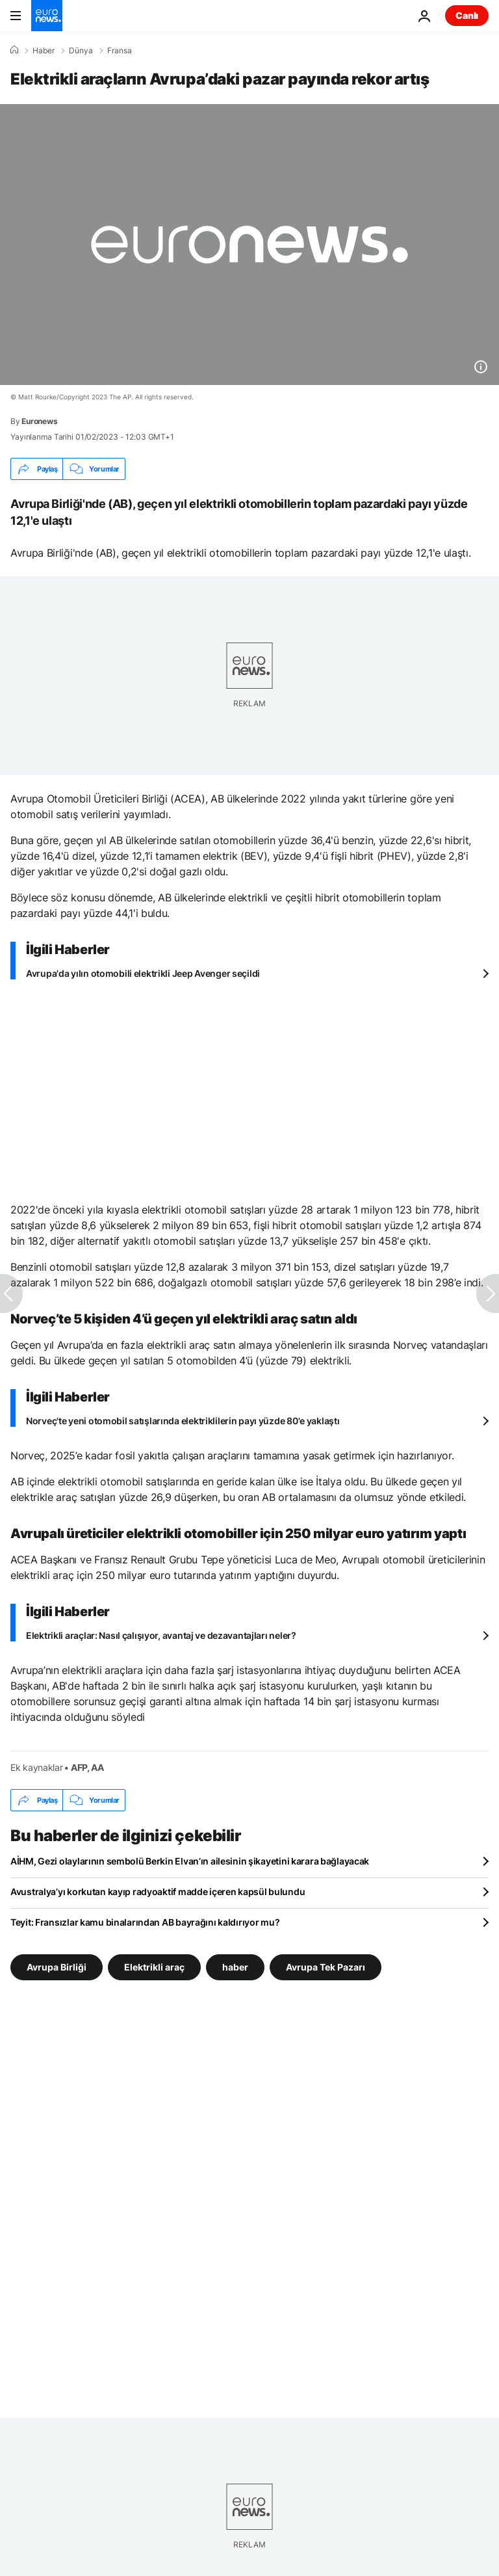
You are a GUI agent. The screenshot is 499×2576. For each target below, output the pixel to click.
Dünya (81, 51)
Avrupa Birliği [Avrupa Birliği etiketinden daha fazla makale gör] (56, 1966)
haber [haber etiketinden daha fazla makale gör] (235, 1966)
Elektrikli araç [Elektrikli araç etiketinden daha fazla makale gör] (154, 1966)
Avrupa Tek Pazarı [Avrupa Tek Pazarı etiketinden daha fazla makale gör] (325, 1966)
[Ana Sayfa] (14, 50)
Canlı (466, 15)
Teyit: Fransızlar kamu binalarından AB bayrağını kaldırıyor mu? (144, 1922)
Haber (43, 51)
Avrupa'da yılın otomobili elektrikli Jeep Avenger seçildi (143, 973)
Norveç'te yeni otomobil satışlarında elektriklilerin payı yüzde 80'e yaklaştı (182, 1420)
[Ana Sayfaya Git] (46, 15)
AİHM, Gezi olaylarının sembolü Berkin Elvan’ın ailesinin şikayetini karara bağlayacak (189, 1860)
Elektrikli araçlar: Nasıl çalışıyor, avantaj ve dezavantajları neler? (161, 1635)
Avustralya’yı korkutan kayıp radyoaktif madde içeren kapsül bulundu (157, 1891)
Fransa (119, 51)
